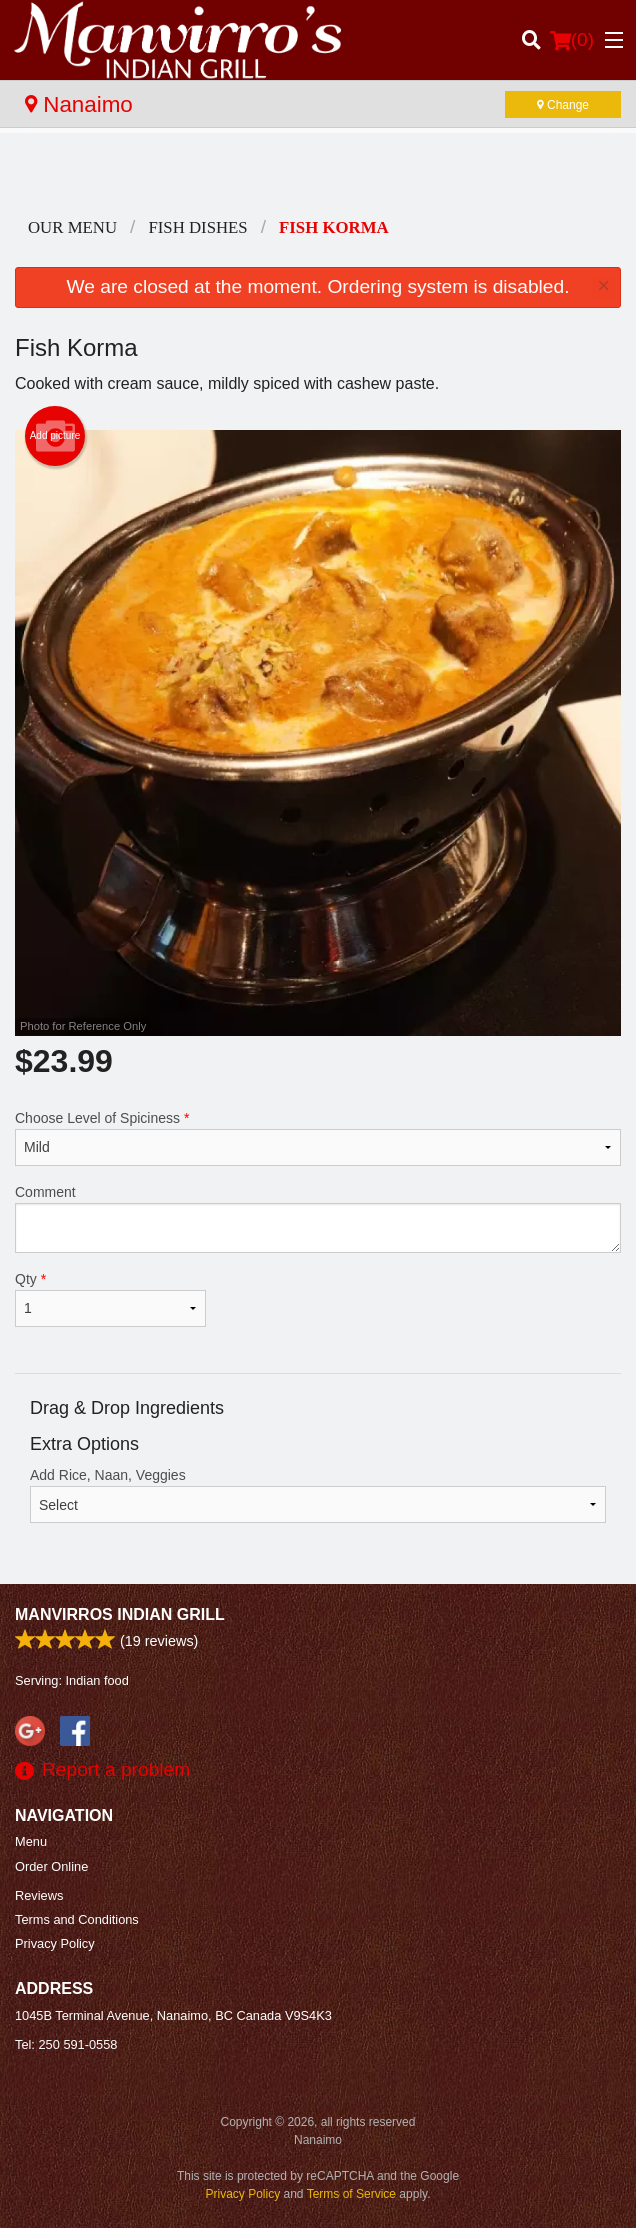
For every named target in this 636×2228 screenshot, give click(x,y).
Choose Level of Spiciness (318, 1138)
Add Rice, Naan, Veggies (318, 1495)
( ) (572, 40)
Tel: (66, 2044)
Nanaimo (79, 104)
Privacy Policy (55, 1943)
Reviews (39, 1895)
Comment (318, 1218)
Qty (110, 1299)
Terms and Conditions (77, 1919)
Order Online (51, 1866)
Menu (31, 1841)
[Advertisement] (318, 173)
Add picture (55, 436)
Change (563, 105)
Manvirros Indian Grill (120, 1614)
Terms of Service (351, 2194)
